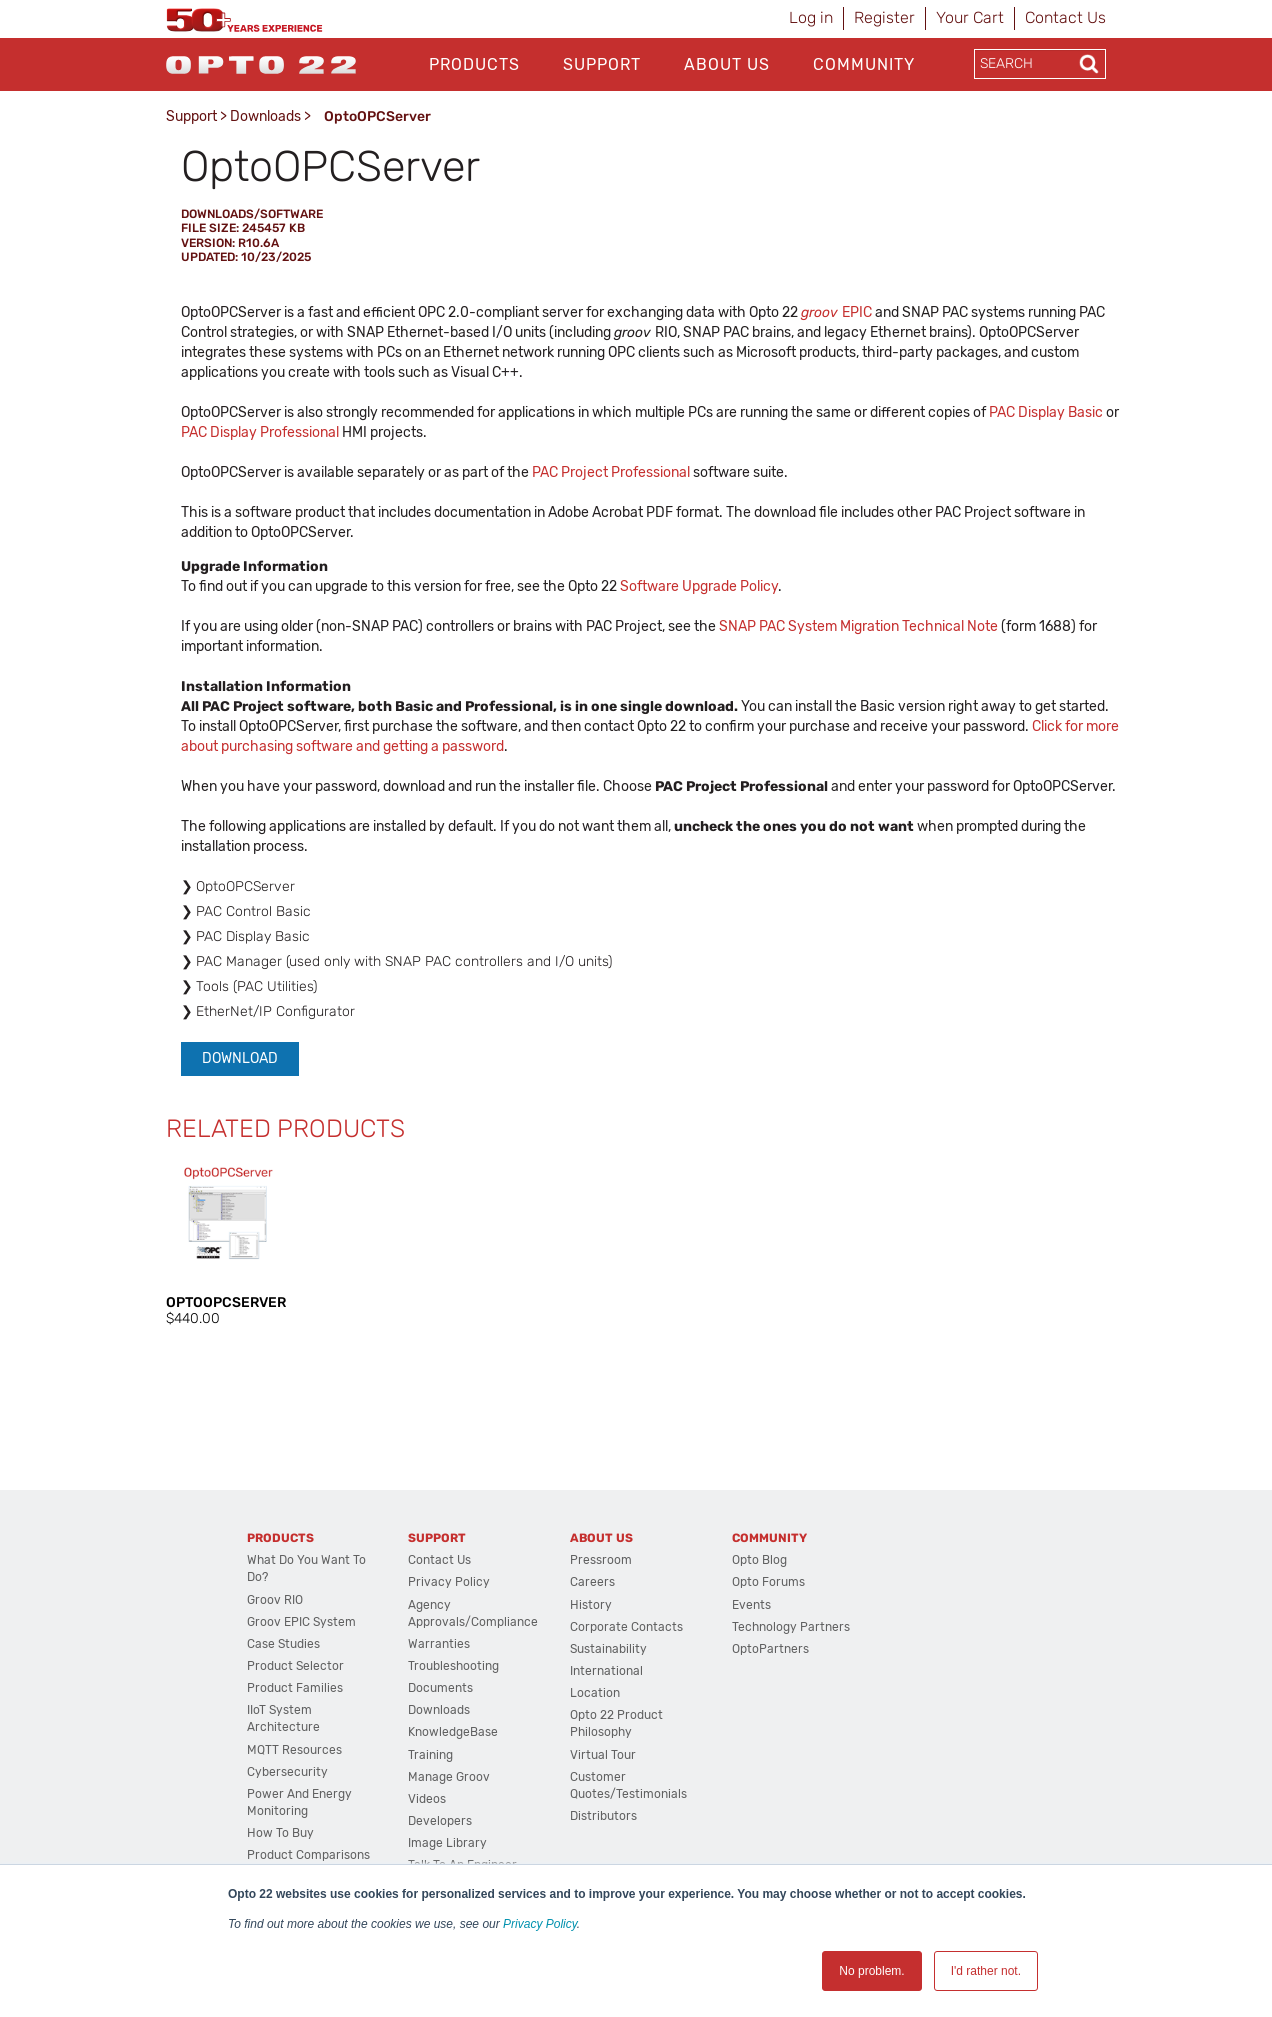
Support (602, 64)
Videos (427, 1799)
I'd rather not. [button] (986, 1971)
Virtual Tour (603, 1755)
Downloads (265, 116)
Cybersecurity (287, 1772)
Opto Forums (768, 1582)
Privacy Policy (540, 1924)
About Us (727, 64)
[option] (228, 1245)
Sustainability (608, 1649)
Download (240, 1058)
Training (430, 1755)
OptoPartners (770, 1649)
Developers (440, 1821)
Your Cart (970, 17)
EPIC (836, 312)
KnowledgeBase (453, 1732)
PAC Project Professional (611, 472)
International (606, 1671)
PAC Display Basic (1046, 412)
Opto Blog (759, 1560)
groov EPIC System (301, 1622)
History (591, 1605)
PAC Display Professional (260, 432)
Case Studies (283, 1644)
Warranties (439, 1644)
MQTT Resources (294, 1750)
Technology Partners (791, 1627)
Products (474, 64)
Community (864, 64)
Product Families (295, 1688)
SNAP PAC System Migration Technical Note (858, 626)
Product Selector (295, 1666)
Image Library (447, 1843)
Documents (440, 1688)
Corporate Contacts (626, 1627)
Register (884, 17)
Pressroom (601, 1560)
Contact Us (1065, 17)
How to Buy (280, 1833)
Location (595, 1693)
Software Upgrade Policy (699, 586)
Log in (811, 17)
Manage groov (449, 1777)
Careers (592, 1582)
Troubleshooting (453, 1666)
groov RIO (275, 1600)
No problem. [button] (871, 1971)
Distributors (603, 1816)
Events (751, 1605)
